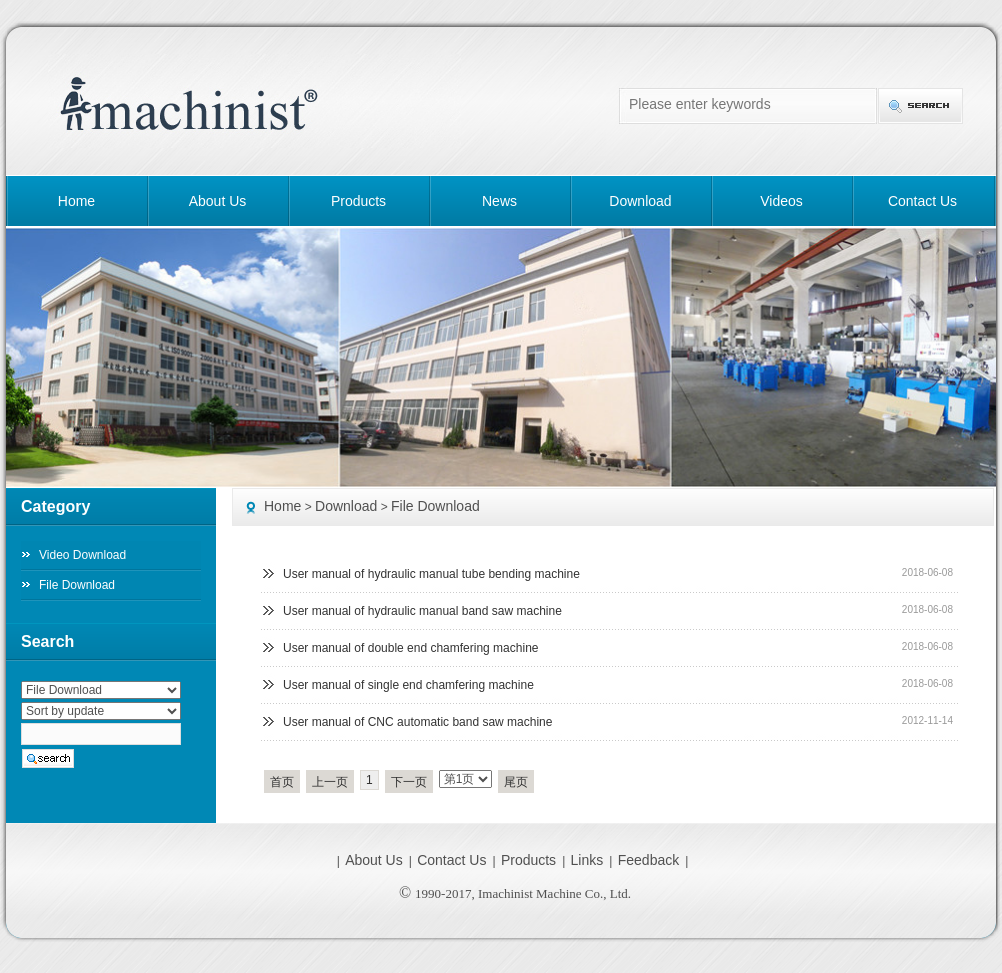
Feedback (648, 860)
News (499, 201)
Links (587, 860)
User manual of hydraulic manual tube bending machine (431, 574)
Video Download (82, 555)
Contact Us (922, 201)
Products (358, 201)
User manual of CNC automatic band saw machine (417, 722)
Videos (781, 201)
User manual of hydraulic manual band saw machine (422, 611)
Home (76, 201)
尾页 (516, 782)
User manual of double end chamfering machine (410, 648)
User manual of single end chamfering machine (408, 685)
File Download (435, 506)
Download (640, 201)
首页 (282, 782)
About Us (218, 201)
